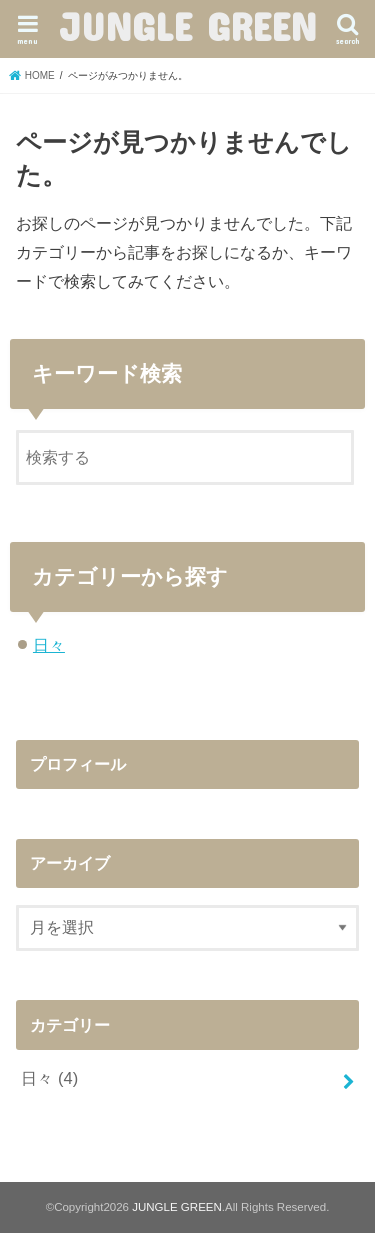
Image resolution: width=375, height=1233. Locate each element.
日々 (49, 645)
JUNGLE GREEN (188, 26)
